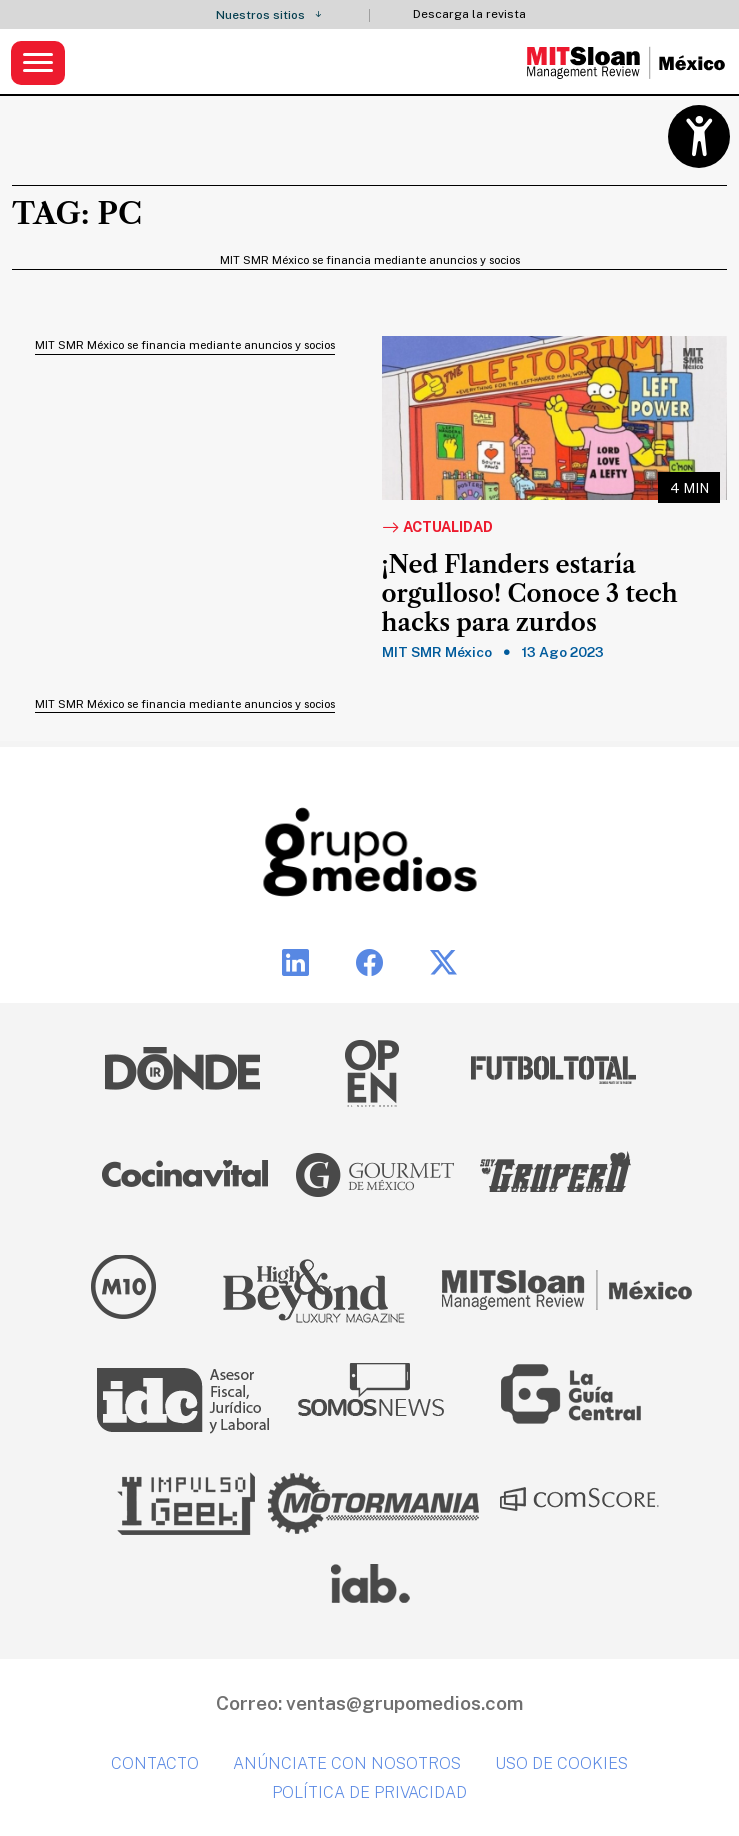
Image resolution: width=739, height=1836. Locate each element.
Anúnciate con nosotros (347, 1763)
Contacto (155, 1763)
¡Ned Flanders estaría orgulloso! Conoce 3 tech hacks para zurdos (530, 594)
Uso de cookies (561, 1763)
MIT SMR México (437, 652)
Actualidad (437, 528)
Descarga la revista (469, 14)
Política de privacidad (369, 1792)
